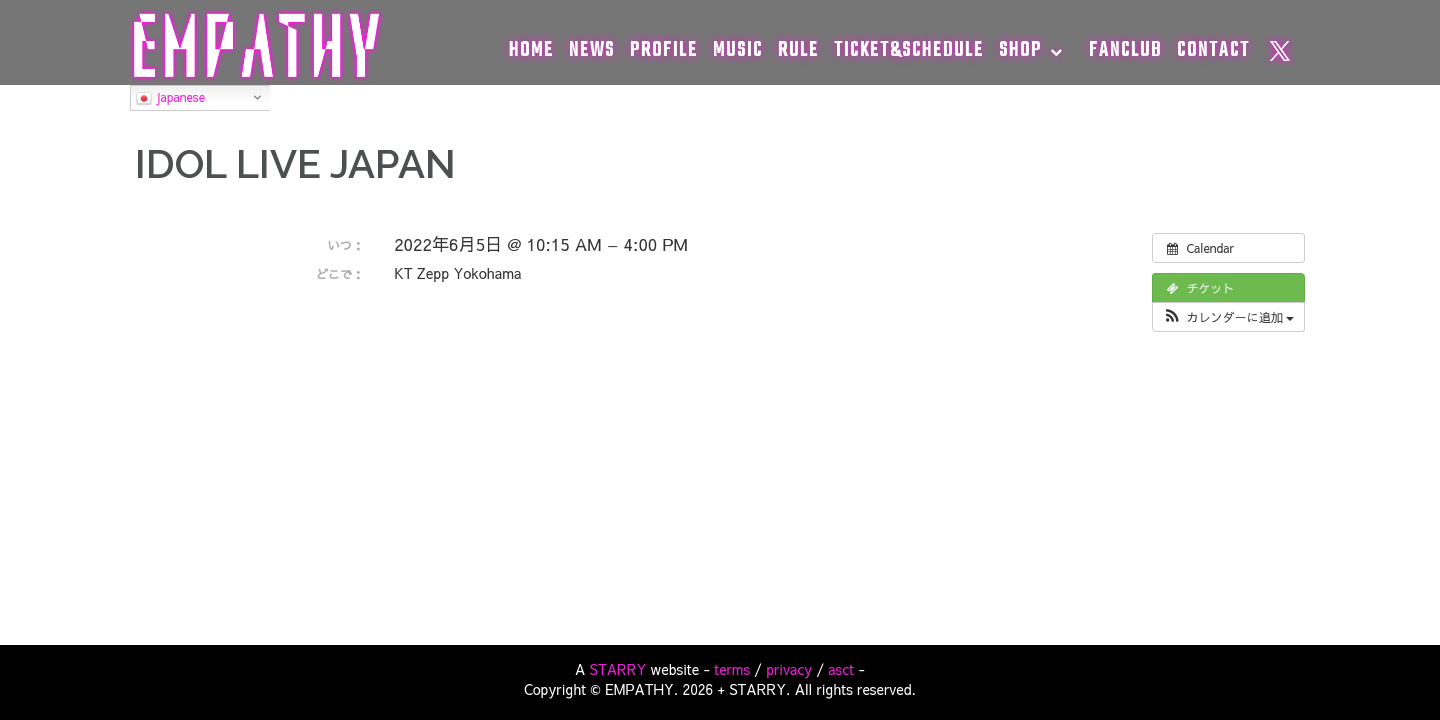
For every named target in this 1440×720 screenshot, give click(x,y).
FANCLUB (1125, 50)
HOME (531, 50)
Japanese (170, 98)
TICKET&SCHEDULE (909, 50)
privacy (789, 669)
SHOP (1020, 50)
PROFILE (664, 50)
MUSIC (738, 50)
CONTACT (1213, 50)
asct (841, 669)
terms (732, 669)
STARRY (618, 669)
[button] (1228, 317)
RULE (798, 50)
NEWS (592, 50)
